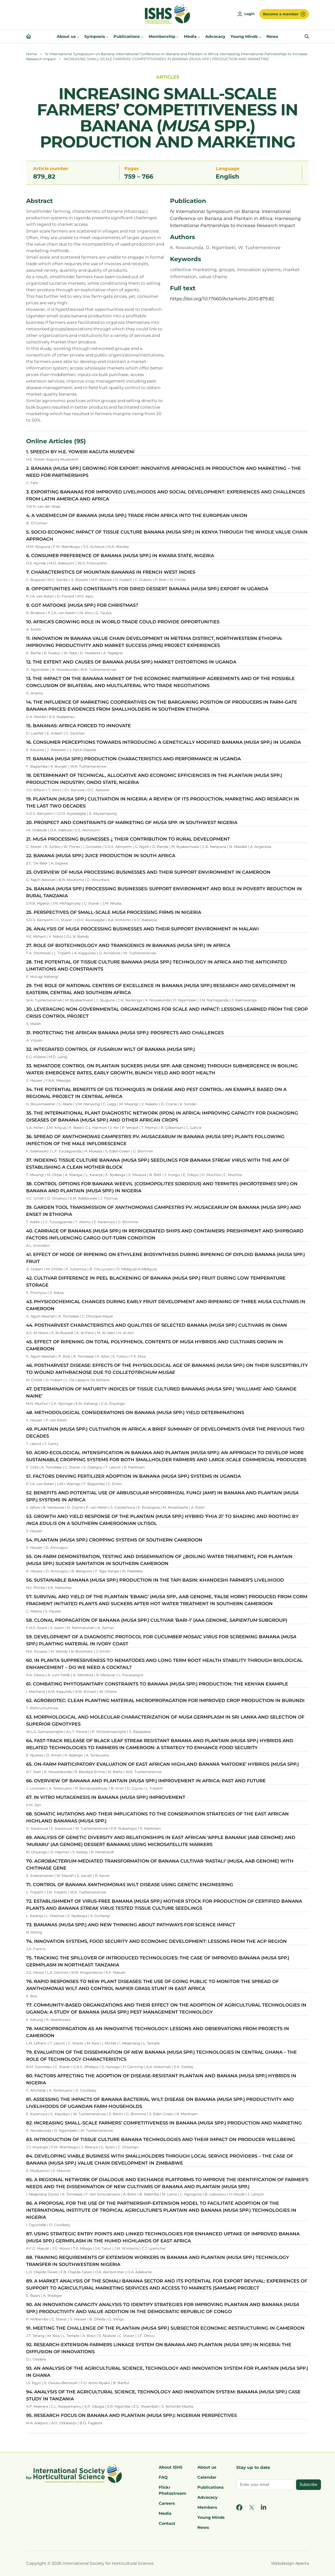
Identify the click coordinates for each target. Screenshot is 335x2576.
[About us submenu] (78, 36)
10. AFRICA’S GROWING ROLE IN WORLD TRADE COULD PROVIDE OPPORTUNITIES (122, 622)
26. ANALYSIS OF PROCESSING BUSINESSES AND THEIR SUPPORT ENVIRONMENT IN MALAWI (142, 929)
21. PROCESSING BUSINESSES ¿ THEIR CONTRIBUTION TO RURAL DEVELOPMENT (128, 839)
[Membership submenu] (177, 36)
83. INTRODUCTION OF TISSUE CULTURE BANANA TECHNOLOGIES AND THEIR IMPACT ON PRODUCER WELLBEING (160, 2139)
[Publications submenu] (142, 36)
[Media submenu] (199, 36)
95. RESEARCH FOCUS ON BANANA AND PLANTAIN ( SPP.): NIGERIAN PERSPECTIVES (131, 2415)
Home (31, 54)
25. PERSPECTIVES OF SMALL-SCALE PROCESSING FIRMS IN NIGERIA (113, 912)
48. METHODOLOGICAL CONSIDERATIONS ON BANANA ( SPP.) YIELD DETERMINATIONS (135, 1412)
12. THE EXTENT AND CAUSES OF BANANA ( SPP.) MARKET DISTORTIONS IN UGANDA (131, 662)
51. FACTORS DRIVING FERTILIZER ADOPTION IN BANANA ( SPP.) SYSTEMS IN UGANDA (133, 1476)
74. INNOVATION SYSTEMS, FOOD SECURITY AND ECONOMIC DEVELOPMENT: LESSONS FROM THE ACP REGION (156, 1941)
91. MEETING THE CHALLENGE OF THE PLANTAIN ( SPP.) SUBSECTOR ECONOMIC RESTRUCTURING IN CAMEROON (165, 2328)
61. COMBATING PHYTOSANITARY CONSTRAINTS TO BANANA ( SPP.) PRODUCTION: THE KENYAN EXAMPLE (157, 1684)
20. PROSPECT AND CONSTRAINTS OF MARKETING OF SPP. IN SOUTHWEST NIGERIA (131, 822)
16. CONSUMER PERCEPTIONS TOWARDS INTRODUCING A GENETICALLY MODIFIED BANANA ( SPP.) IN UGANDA (163, 742)
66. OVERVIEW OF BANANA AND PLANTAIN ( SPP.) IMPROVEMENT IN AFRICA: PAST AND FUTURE (146, 1781)
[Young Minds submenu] (260, 36)
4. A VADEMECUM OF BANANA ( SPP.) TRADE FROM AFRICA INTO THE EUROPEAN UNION (136, 515)
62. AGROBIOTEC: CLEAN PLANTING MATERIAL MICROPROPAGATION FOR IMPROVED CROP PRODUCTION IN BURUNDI (165, 1700)
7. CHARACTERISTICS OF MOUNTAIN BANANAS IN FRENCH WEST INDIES (110, 572)
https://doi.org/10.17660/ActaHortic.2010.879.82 (222, 299)
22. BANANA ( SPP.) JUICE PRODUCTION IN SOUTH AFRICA (100, 855)
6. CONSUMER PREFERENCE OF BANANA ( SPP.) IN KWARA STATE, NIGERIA (120, 555)
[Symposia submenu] (107, 36)
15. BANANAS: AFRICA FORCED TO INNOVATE (78, 725)
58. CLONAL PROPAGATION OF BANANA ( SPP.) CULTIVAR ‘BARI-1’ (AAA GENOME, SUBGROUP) (156, 1620)
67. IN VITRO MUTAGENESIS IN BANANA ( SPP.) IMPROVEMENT (105, 1797)
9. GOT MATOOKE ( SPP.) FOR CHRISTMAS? (82, 605)
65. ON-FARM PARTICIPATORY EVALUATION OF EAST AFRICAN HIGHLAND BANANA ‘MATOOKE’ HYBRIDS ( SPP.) (162, 1764)
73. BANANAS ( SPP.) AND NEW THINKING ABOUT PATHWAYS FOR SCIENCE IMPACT (130, 1925)
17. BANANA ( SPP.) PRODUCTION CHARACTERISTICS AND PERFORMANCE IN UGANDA (133, 759)
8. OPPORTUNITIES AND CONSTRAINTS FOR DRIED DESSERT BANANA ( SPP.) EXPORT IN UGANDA (147, 589)
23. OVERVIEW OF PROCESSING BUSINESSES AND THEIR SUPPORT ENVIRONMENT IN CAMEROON (148, 872)
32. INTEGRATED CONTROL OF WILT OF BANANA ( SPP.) (110, 1049)
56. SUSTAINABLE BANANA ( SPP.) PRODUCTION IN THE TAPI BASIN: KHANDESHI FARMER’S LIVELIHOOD (155, 1580)
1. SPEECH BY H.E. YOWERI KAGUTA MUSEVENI (80, 452)
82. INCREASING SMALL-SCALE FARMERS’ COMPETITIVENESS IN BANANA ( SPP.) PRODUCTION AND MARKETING (164, 2123)
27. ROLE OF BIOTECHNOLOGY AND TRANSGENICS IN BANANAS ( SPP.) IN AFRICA (128, 945)
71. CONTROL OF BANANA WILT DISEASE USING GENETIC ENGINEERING (129, 1884)
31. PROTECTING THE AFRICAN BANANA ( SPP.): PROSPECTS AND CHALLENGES (125, 1033)
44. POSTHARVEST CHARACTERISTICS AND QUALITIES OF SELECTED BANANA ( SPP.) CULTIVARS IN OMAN (156, 1325)
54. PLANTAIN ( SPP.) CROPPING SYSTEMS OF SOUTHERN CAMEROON (114, 1540)
